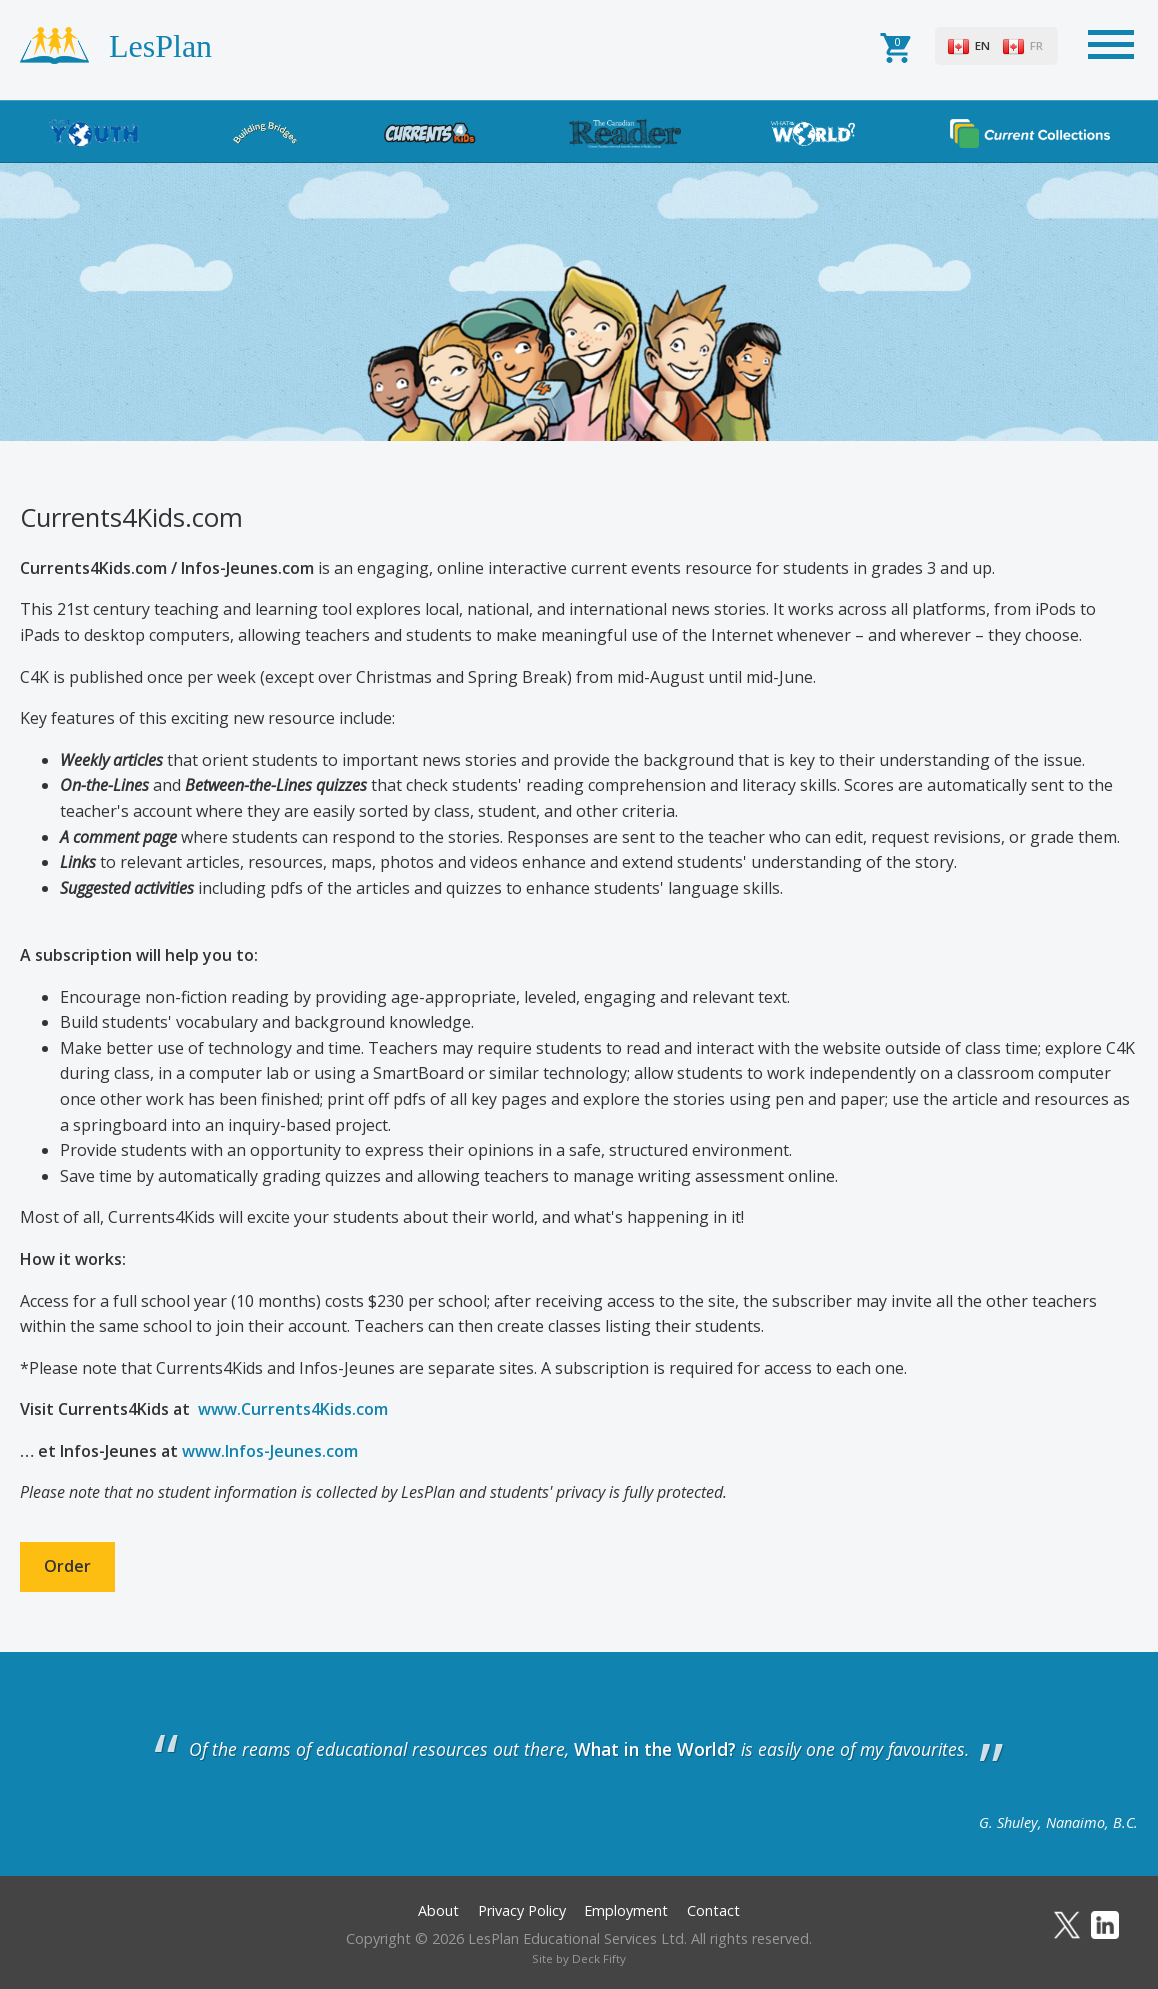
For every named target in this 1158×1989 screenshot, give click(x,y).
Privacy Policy (522, 1910)
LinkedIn (1105, 1925)
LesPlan (160, 46)
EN (982, 45)
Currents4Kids (430, 133)
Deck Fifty (599, 1958)
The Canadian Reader (625, 133)
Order (67, 1566)
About (438, 1910)
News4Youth (94, 133)
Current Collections (1030, 133)
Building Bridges (265, 133)
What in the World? (812, 133)
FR (1036, 45)
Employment (626, 1910)
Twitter (1067, 1925)
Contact (713, 1910)
